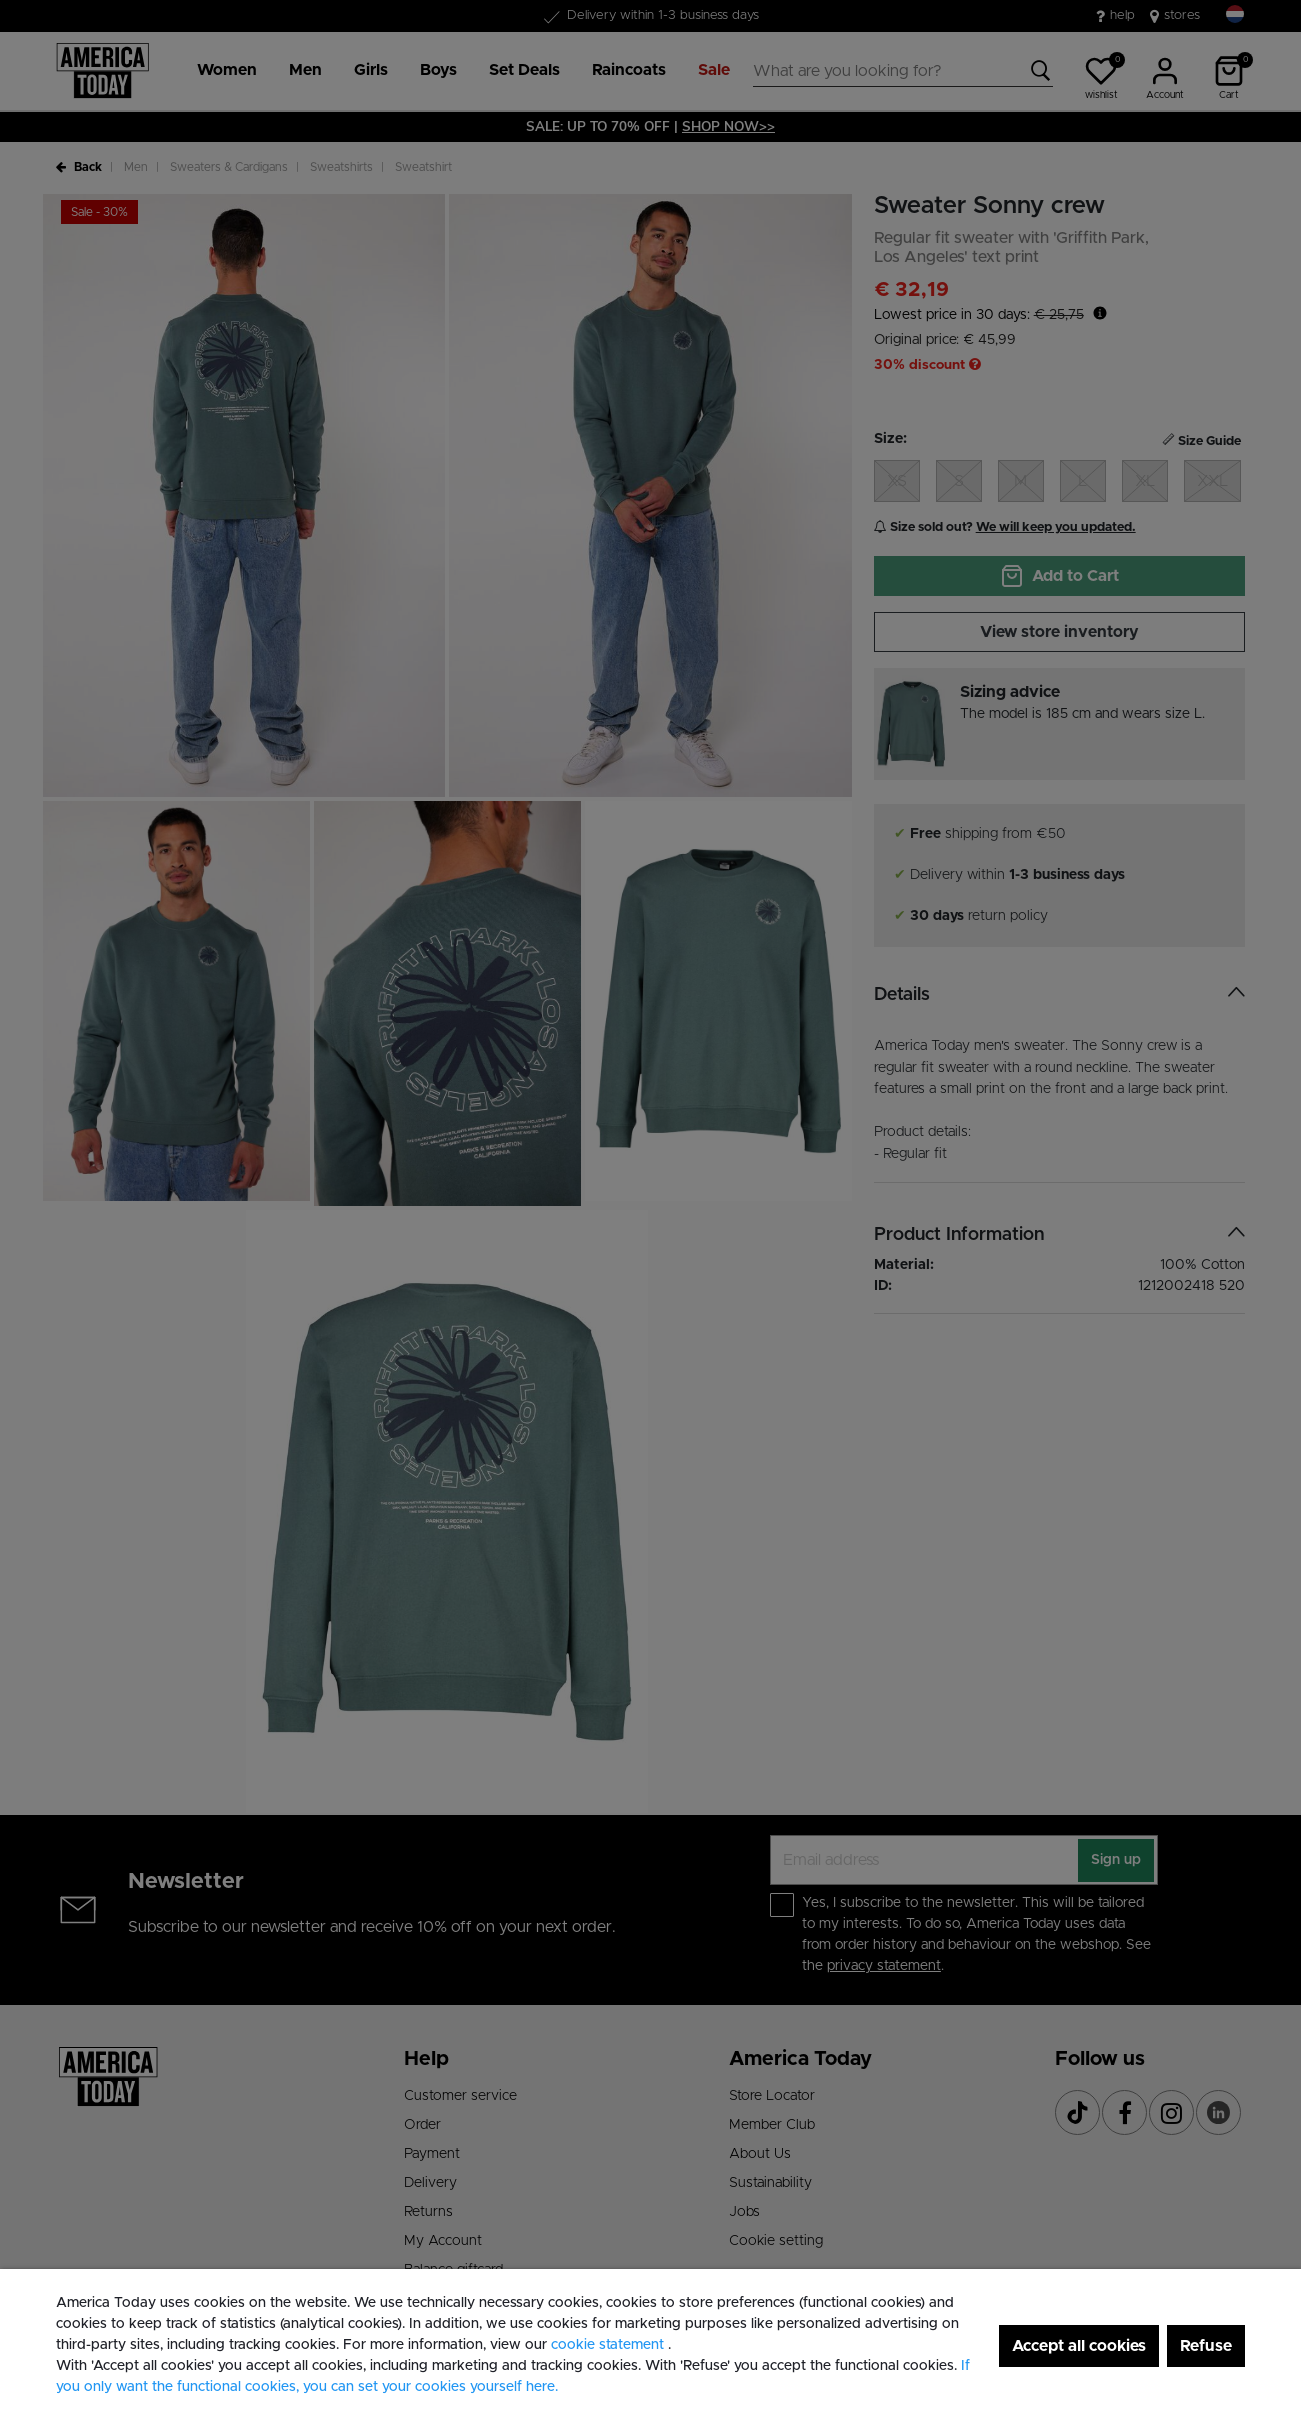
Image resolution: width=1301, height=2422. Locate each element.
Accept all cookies (1079, 2346)
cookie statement (609, 2345)
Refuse (1206, 2346)
